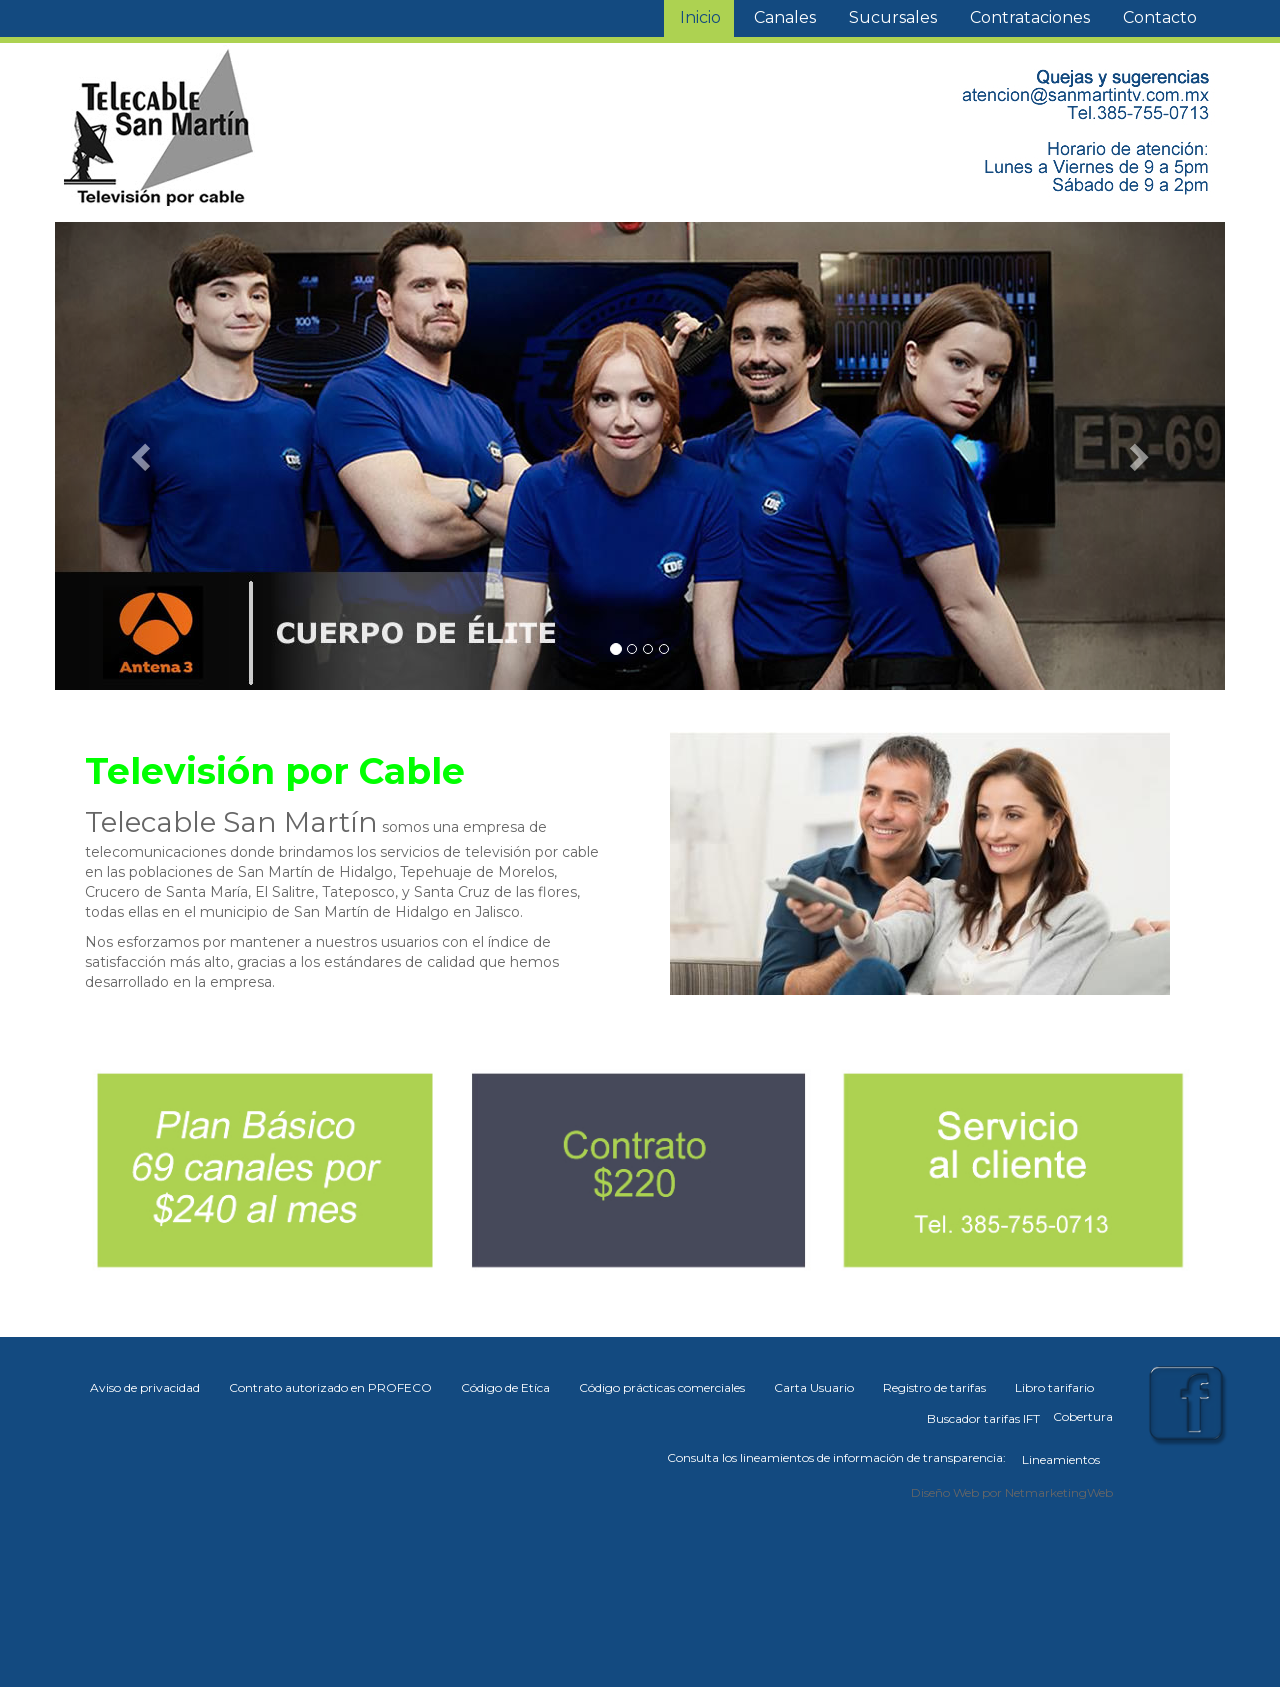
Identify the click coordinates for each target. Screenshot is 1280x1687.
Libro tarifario (1054, 1387)
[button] (143, 456)
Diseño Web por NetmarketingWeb (1012, 1492)
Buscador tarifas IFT (983, 1418)
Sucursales (893, 17)
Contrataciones (1030, 17)
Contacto (1160, 17)
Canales (785, 17)
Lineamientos (1061, 1459)
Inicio (700, 17)
